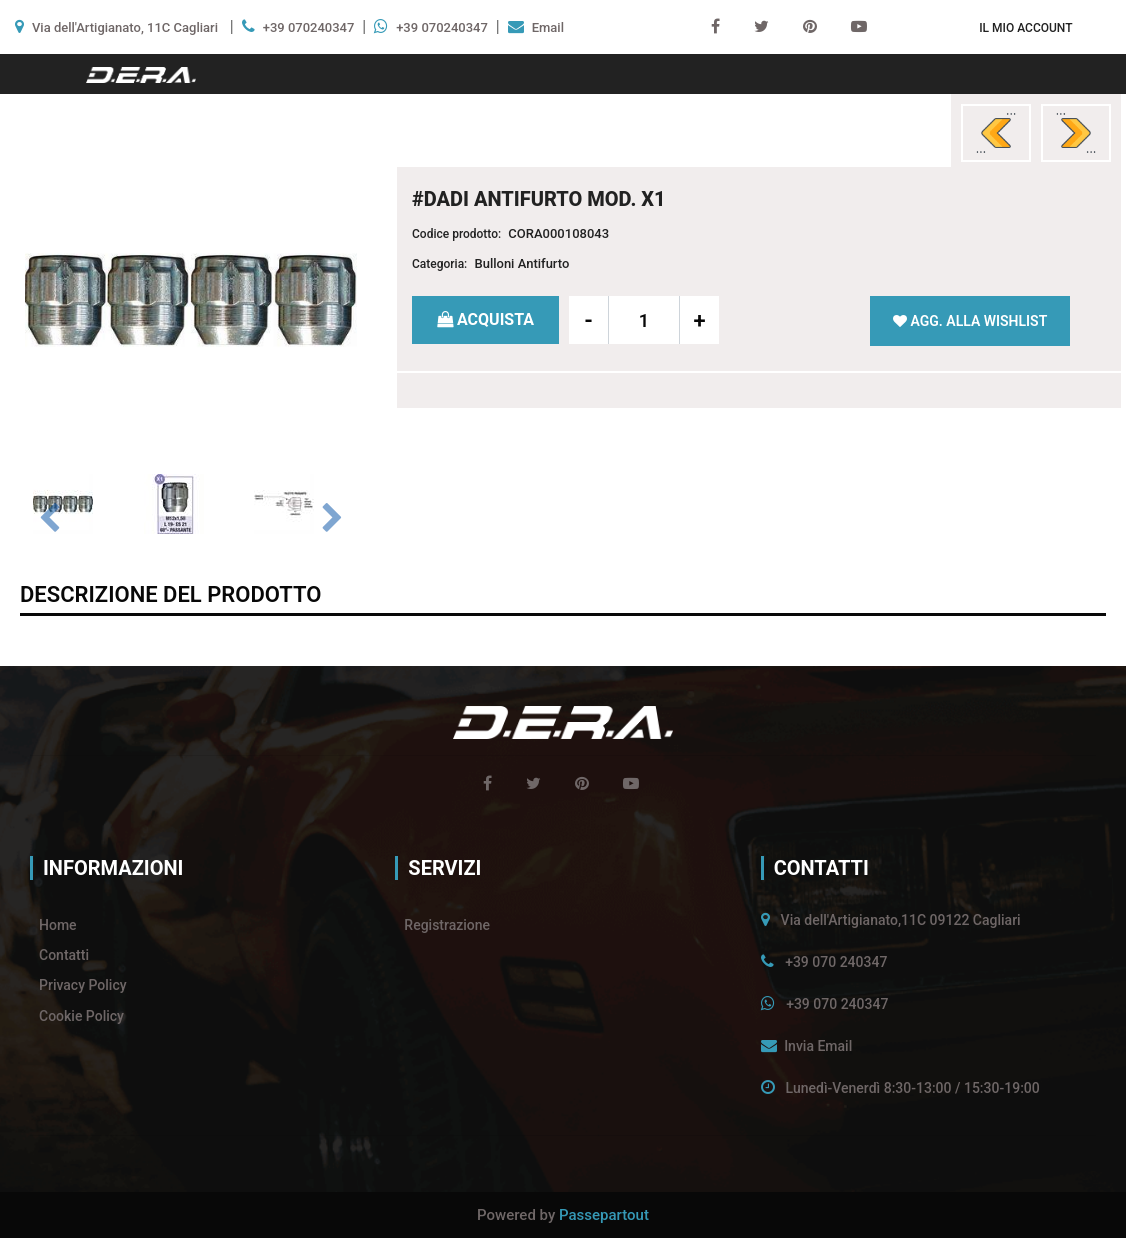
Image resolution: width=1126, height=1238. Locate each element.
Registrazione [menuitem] (447, 925)
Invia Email (818, 1046)
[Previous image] (50, 519)
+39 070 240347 (836, 962)
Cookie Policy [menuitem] (81, 1016)
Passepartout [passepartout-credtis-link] (604, 1215)
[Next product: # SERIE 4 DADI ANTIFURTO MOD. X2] (1076, 133)
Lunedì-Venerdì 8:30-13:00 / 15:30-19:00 (913, 1088)
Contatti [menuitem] (64, 955)
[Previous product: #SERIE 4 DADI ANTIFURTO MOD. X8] (996, 133)
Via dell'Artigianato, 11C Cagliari (125, 27)
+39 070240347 (309, 27)
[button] (191, 298)
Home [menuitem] (58, 925)
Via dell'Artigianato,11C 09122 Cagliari (901, 920)
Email (548, 27)
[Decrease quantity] (589, 320)
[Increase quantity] (699, 320)
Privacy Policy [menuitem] (83, 985)
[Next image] (332, 519)
